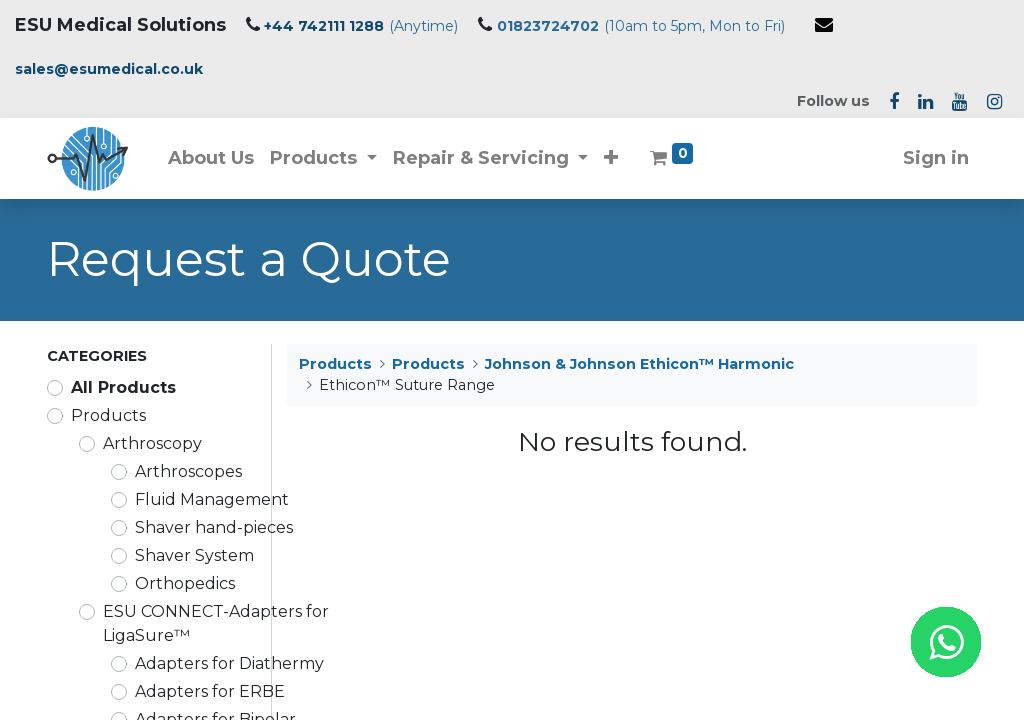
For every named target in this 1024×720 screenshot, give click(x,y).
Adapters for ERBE (210, 691)
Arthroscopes (188, 471)
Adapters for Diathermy (229, 663)
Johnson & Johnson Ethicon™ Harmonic (639, 364)
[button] (612, 158)
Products (108, 415)
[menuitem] (211, 158)
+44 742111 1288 (324, 26)
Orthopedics (185, 583)
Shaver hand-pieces (214, 527)
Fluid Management (212, 499)
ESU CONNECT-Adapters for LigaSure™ (216, 623)
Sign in (936, 158)
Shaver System (194, 555)
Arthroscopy (152, 443)
